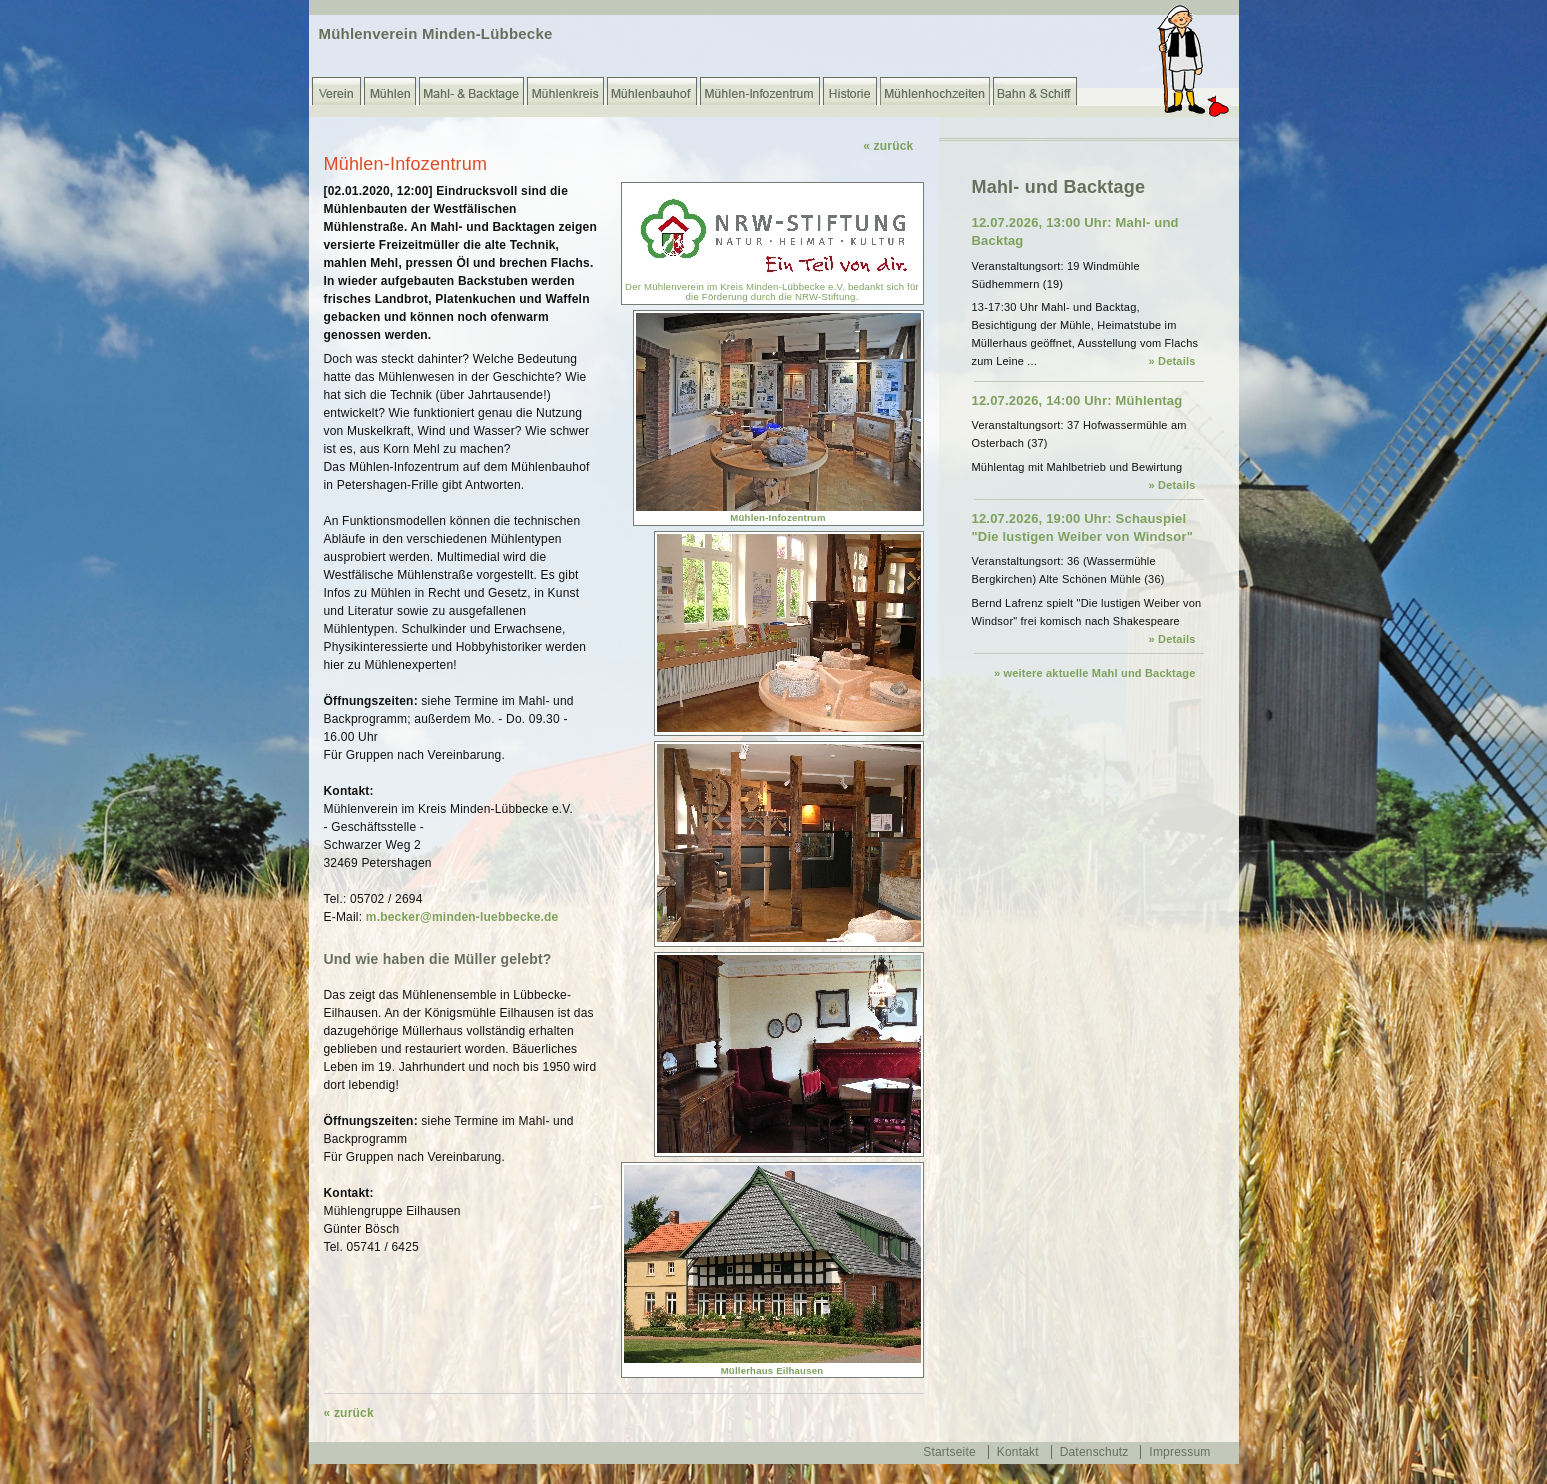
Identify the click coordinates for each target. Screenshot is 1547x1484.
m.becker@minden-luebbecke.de (462, 917)
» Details (1171, 361)
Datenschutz (1094, 1452)
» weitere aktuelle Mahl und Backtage (1095, 673)
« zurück (888, 146)
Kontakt (1018, 1452)
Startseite (949, 1452)
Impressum (1179, 1452)
